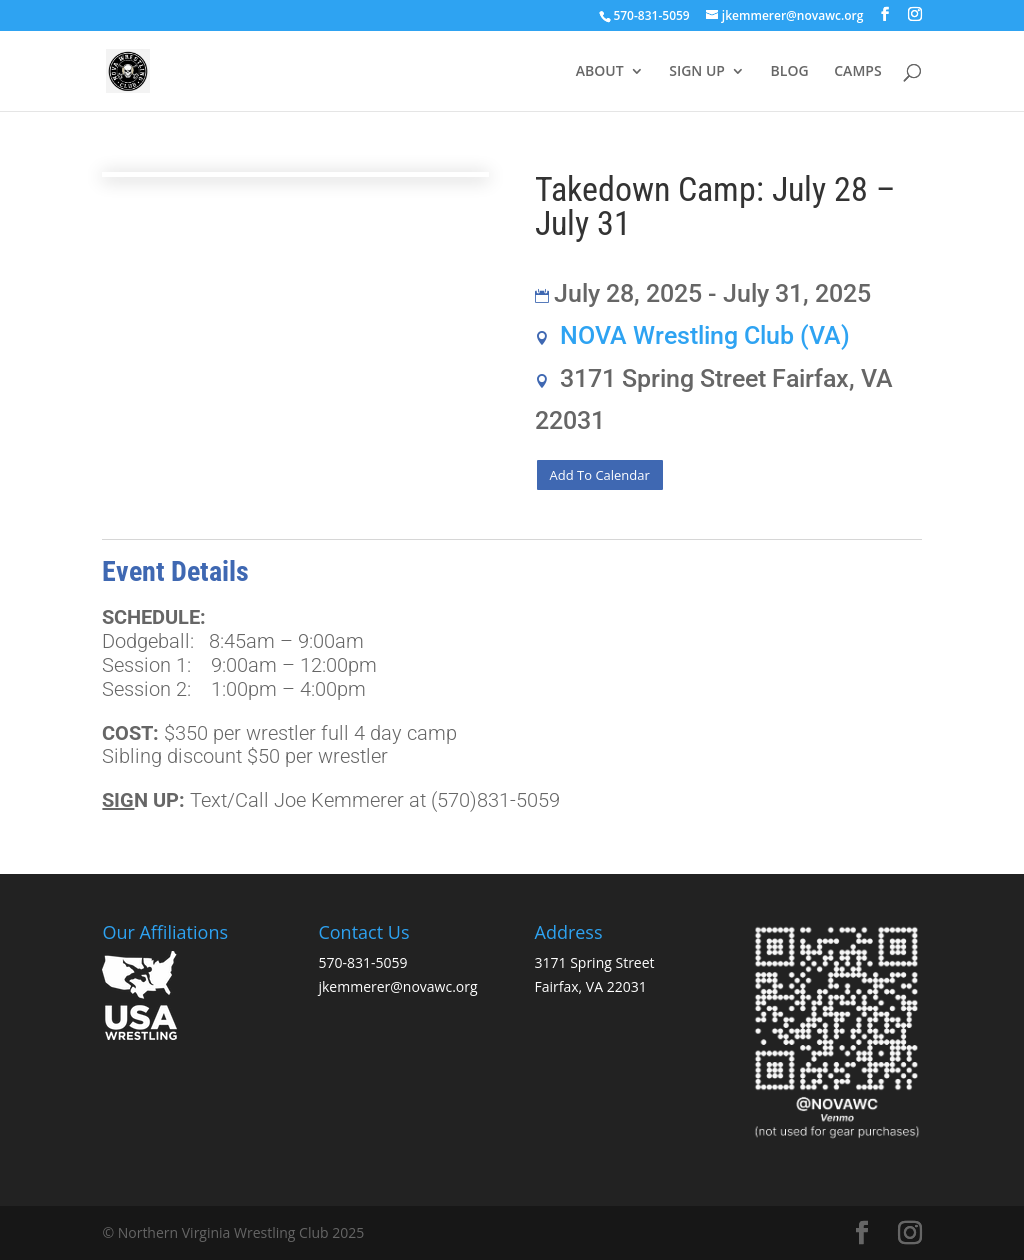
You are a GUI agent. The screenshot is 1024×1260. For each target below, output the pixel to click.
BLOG (790, 72)
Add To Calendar (600, 475)
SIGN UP (697, 72)
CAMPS (857, 72)
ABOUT (600, 72)
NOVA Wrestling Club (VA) (705, 335)
